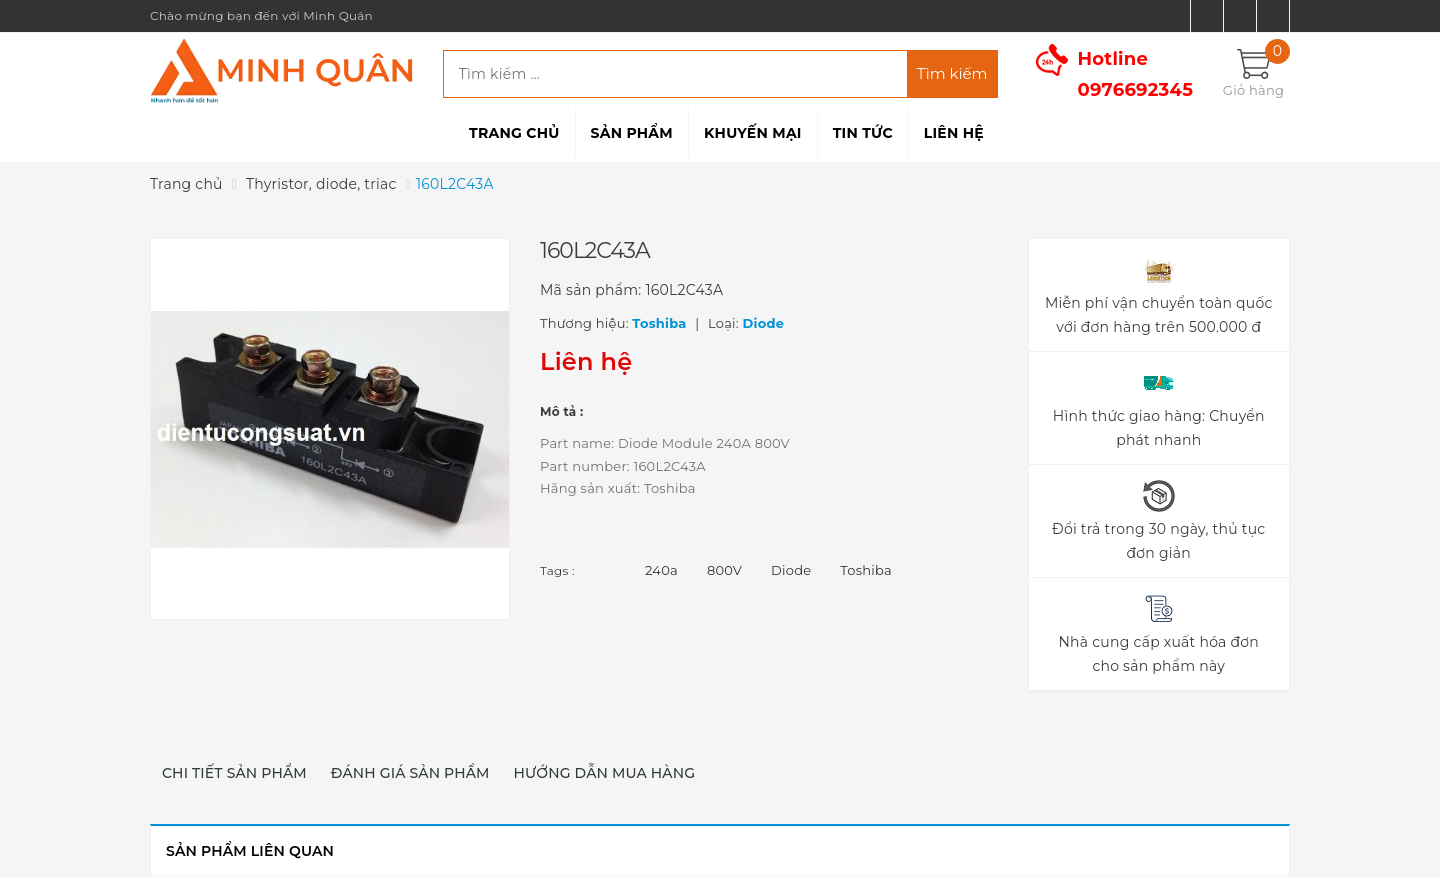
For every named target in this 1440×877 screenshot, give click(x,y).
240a (661, 570)
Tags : (557, 570)
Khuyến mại (753, 133)
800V (724, 570)
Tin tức (863, 133)
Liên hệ (954, 133)
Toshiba (866, 570)
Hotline (1136, 74)
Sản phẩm (632, 133)
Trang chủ (514, 133)
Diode (791, 570)
